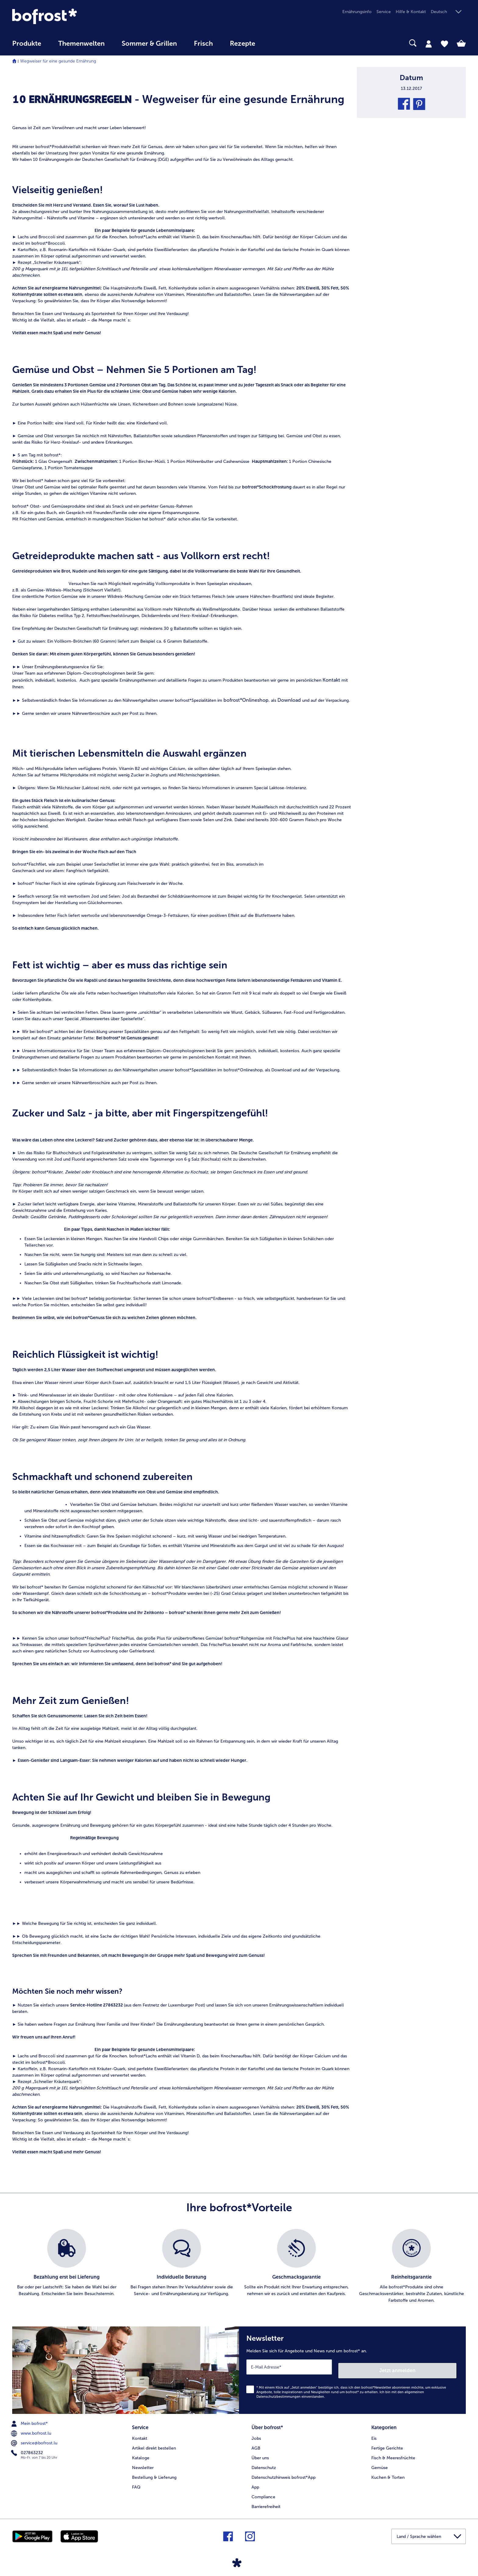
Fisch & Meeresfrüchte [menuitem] (393, 2452)
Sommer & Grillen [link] (149, 43)
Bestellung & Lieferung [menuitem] (154, 2472)
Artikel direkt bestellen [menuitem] (154, 2442)
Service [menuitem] (383, 11)
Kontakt (331, 680)
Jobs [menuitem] (256, 2433)
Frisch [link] (203, 43)
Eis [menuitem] (373, 2433)
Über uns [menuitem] (260, 2452)
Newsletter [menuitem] (143, 2462)
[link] (80, 16)
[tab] (428, 43)
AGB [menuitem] (255, 2442)
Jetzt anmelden (430, 2367)
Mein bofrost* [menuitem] (30, 2420)
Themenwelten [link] (81, 43)
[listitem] (66, 2266)
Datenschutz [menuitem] (263, 2462)
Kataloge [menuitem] (140, 2452)
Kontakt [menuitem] (139, 2433)
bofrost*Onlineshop (246, 700)
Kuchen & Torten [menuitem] (388, 2472)
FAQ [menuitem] (136, 2481)
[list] (239, 2266)
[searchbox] (276, 43)
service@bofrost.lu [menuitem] (34, 2439)
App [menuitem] (255, 2481)
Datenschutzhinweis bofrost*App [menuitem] (283, 2472)
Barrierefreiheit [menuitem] (265, 2501)
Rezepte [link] (242, 43)
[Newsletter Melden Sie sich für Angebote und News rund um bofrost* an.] (352, 2368)
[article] (181, 86)
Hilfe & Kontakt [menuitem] (411, 11)
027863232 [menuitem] (27, 2449)
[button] (448, 12)
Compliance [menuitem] (263, 2491)
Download (289, 700)
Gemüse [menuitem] (379, 2462)
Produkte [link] (26, 43)
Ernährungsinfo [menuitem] (357, 11)
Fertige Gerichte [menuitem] (387, 2442)
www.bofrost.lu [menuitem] (31, 2430)
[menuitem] (26, 46)
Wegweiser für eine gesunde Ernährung (58, 61)
